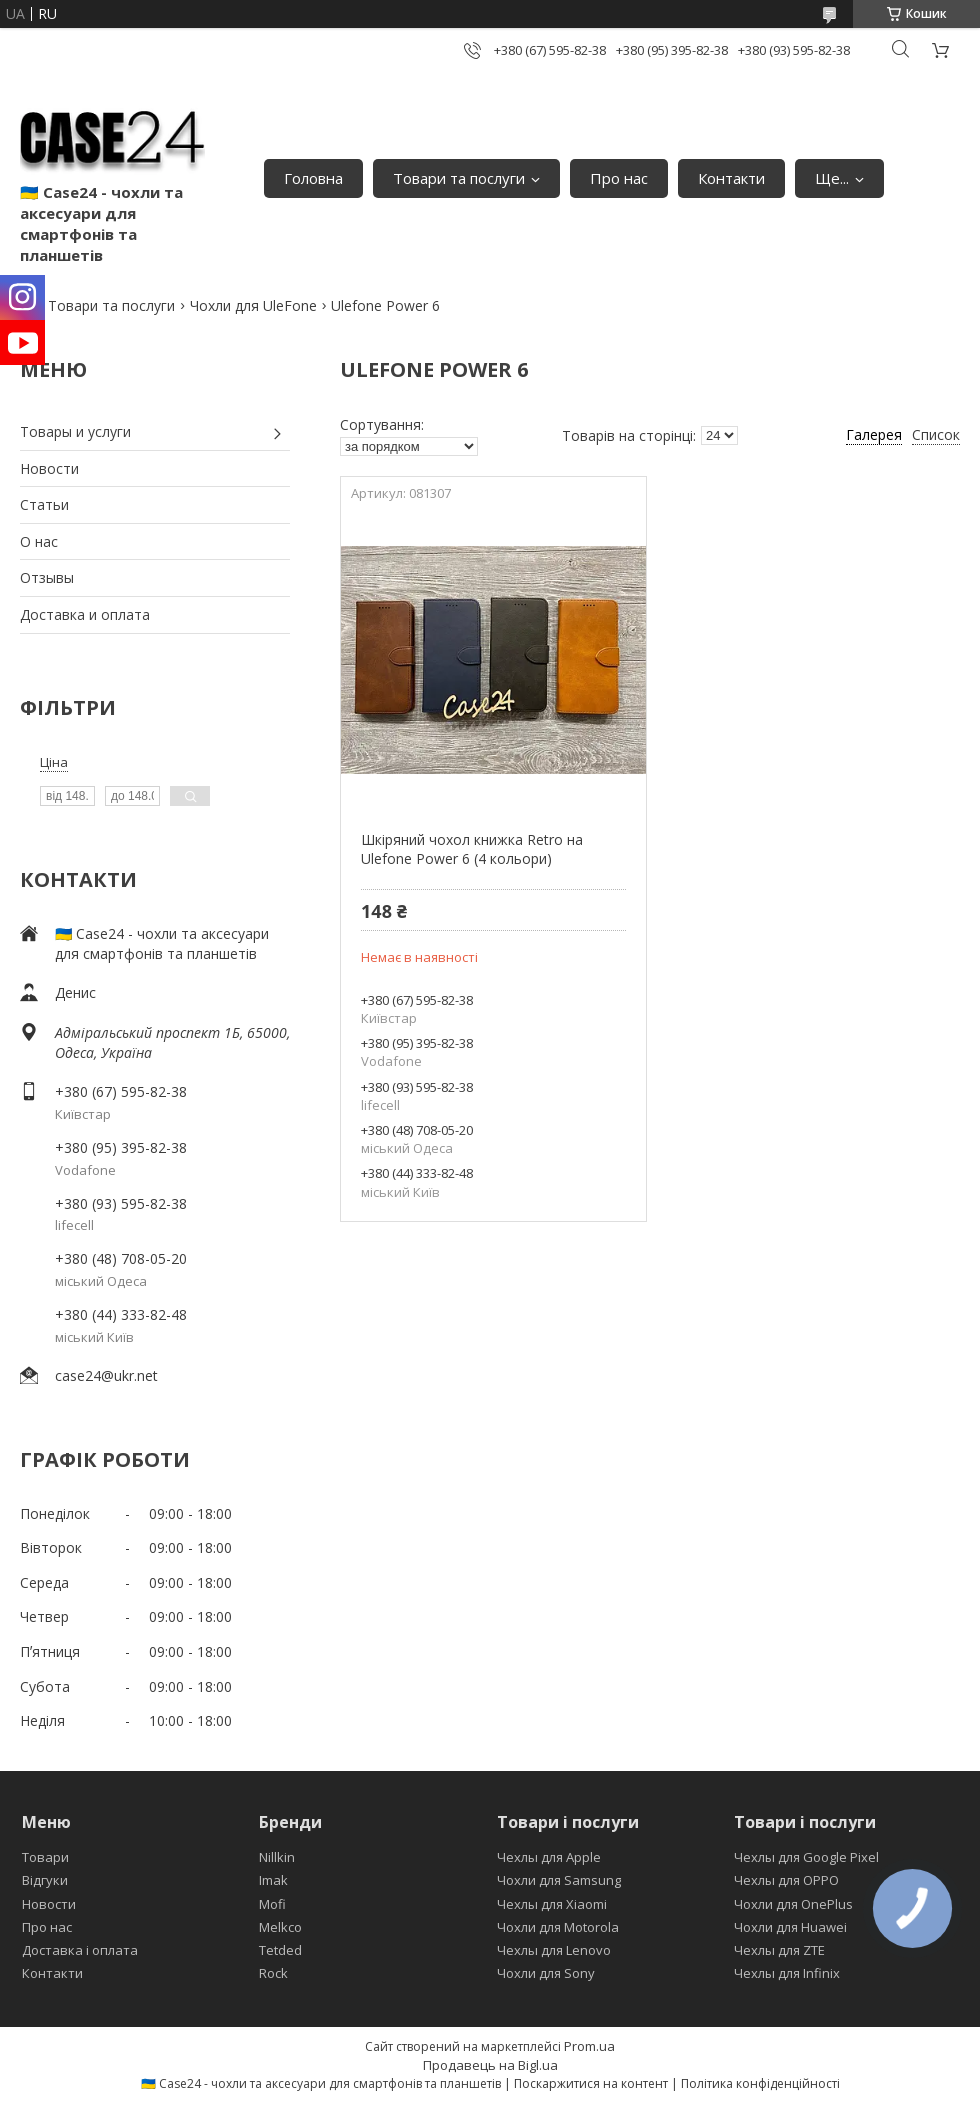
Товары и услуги (75, 431)
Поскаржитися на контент (591, 2083)
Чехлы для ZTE (779, 1950)
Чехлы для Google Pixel (806, 1857)
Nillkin (277, 1857)
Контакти (731, 178)
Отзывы (47, 577)
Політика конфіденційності (760, 2083)
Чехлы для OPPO (786, 1880)
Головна (313, 178)
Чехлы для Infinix (787, 1973)
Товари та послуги (459, 178)
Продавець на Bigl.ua (490, 2065)
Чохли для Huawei (790, 1927)
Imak (273, 1880)
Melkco (280, 1927)
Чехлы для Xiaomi (552, 1904)
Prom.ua (589, 2046)
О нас (39, 541)
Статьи (44, 504)
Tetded (280, 1950)
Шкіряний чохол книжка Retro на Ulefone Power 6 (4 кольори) (472, 849)
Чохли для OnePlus (793, 1904)
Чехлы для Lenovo (554, 1950)
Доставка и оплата (85, 614)
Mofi (272, 1904)
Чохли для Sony (546, 1973)
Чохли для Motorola (558, 1927)
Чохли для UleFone (253, 305)
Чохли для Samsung (559, 1880)
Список (936, 434)
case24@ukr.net (106, 1375)
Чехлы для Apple (549, 1857)
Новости (49, 468)
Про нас (619, 178)
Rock (273, 1973)
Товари (45, 1857)
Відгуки (45, 1880)
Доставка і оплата (80, 1950)
